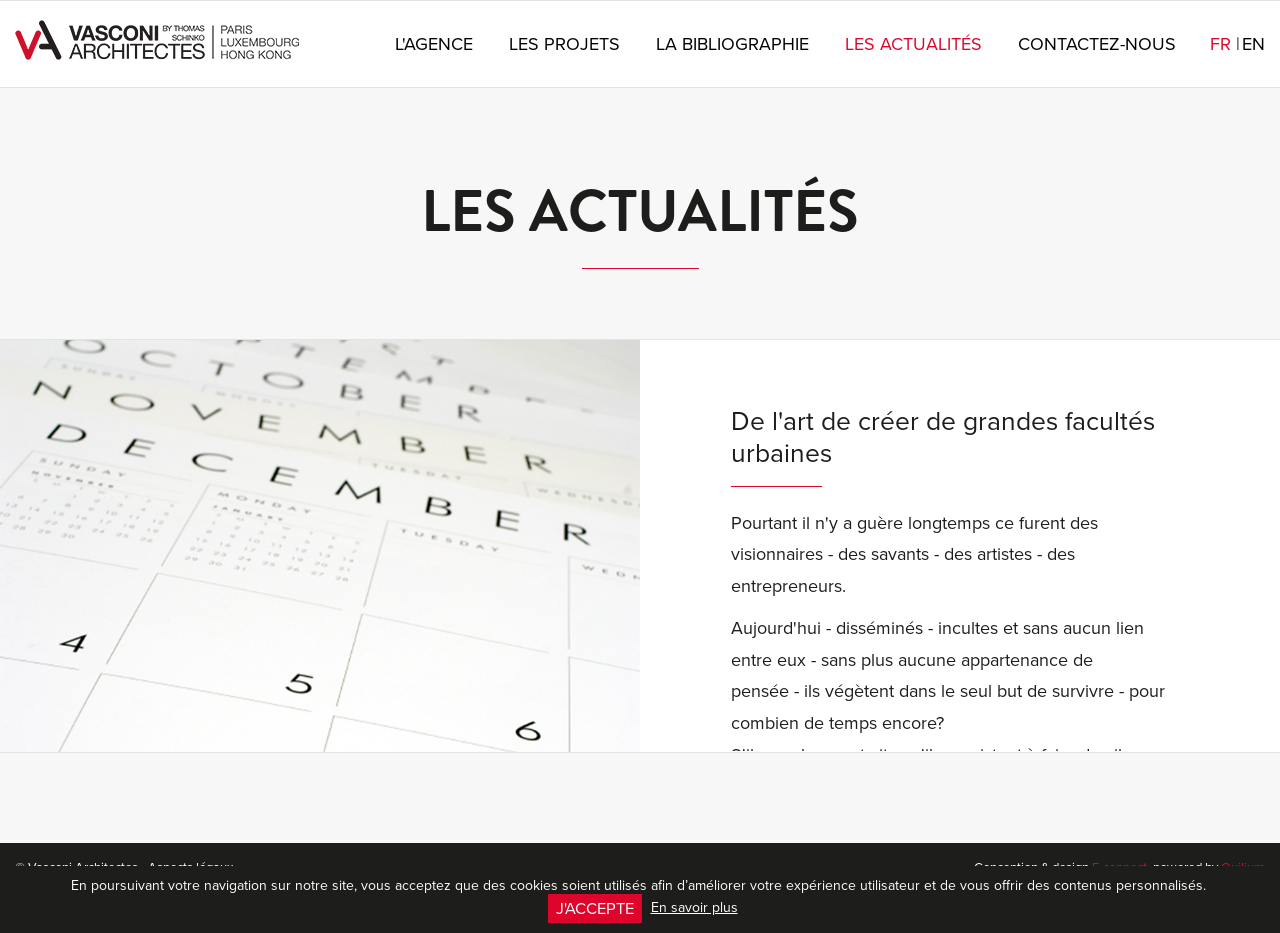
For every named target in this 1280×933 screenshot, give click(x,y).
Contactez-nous (1097, 43)
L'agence (434, 43)
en (1253, 43)
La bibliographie (732, 43)
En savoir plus (694, 907)
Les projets (564, 43)
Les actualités (913, 43)
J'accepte (595, 907)
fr (1225, 43)
